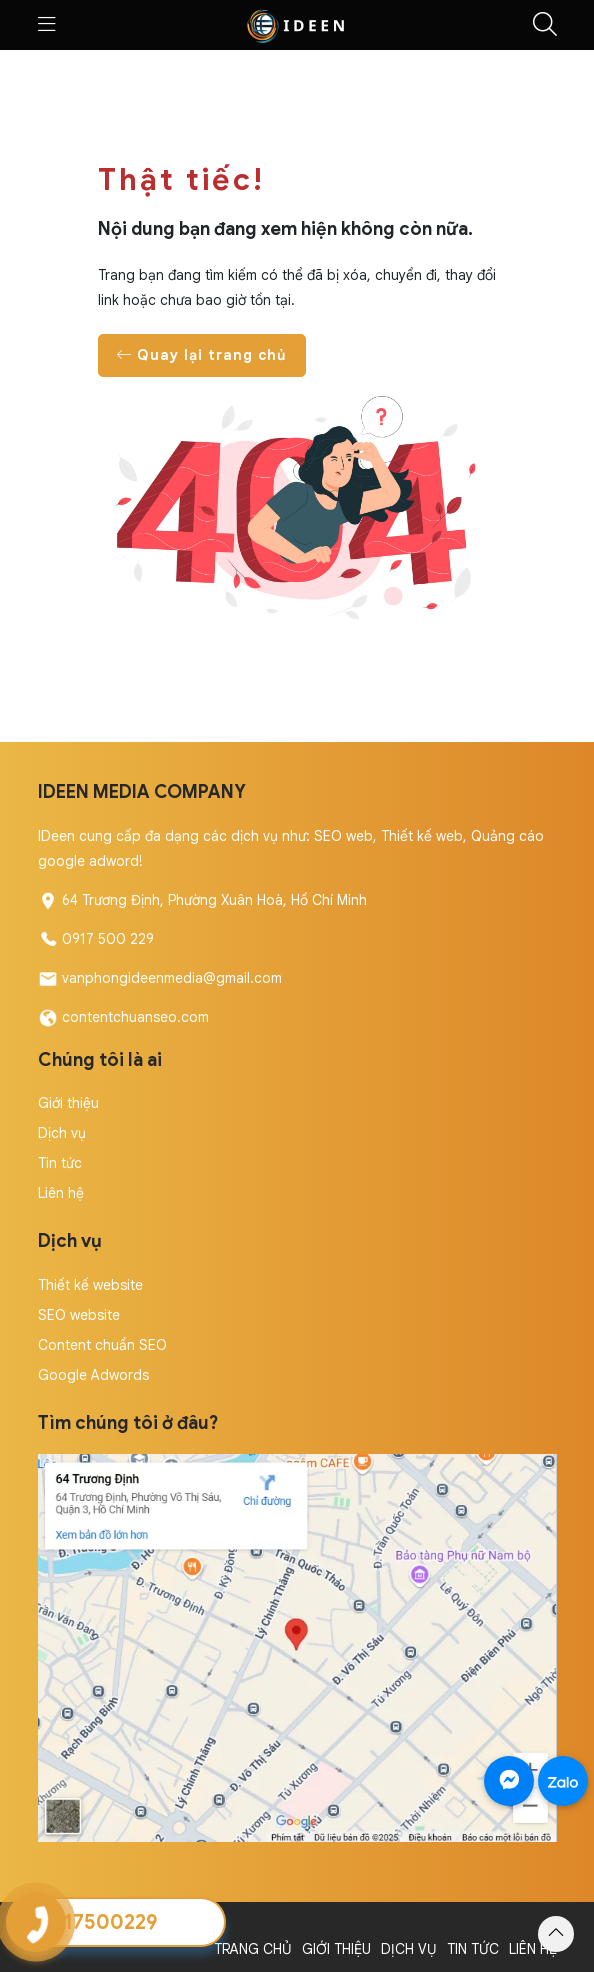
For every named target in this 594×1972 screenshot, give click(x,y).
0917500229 (98, 1922)
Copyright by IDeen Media (122, 1924)
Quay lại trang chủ (202, 355)
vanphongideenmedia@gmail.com (172, 978)
